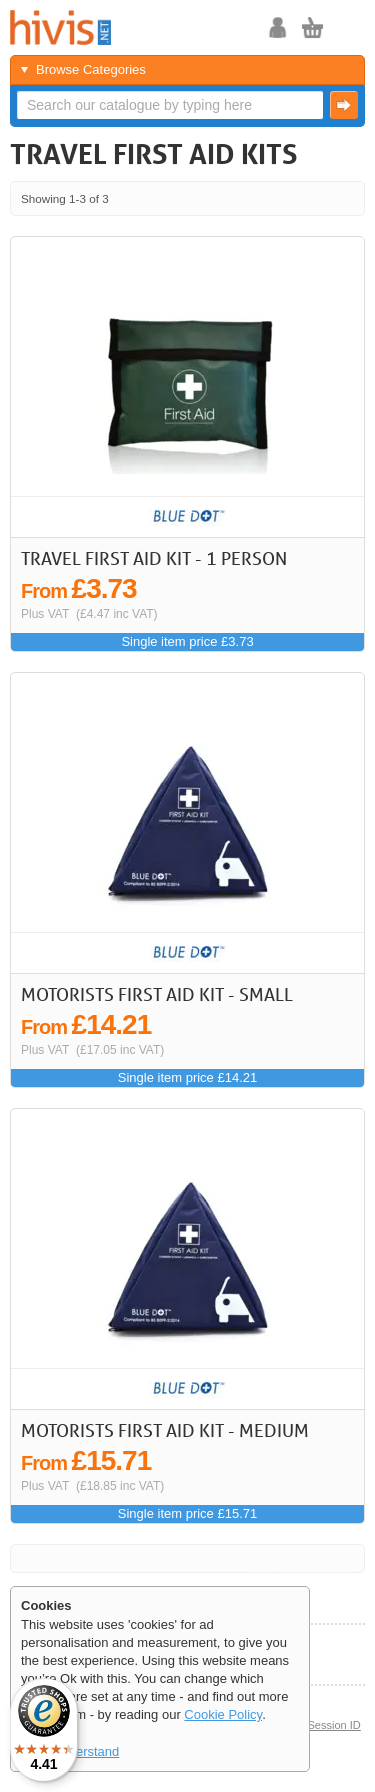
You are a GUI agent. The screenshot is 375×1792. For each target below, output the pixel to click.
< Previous (288, 198)
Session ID (333, 1725)
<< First (262, 198)
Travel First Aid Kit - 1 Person (154, 558)
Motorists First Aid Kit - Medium (165, 1430)
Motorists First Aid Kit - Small (157, 994)
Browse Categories (91, 69)
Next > (315, 198)
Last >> (342, 198)
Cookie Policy (223, 1714)
